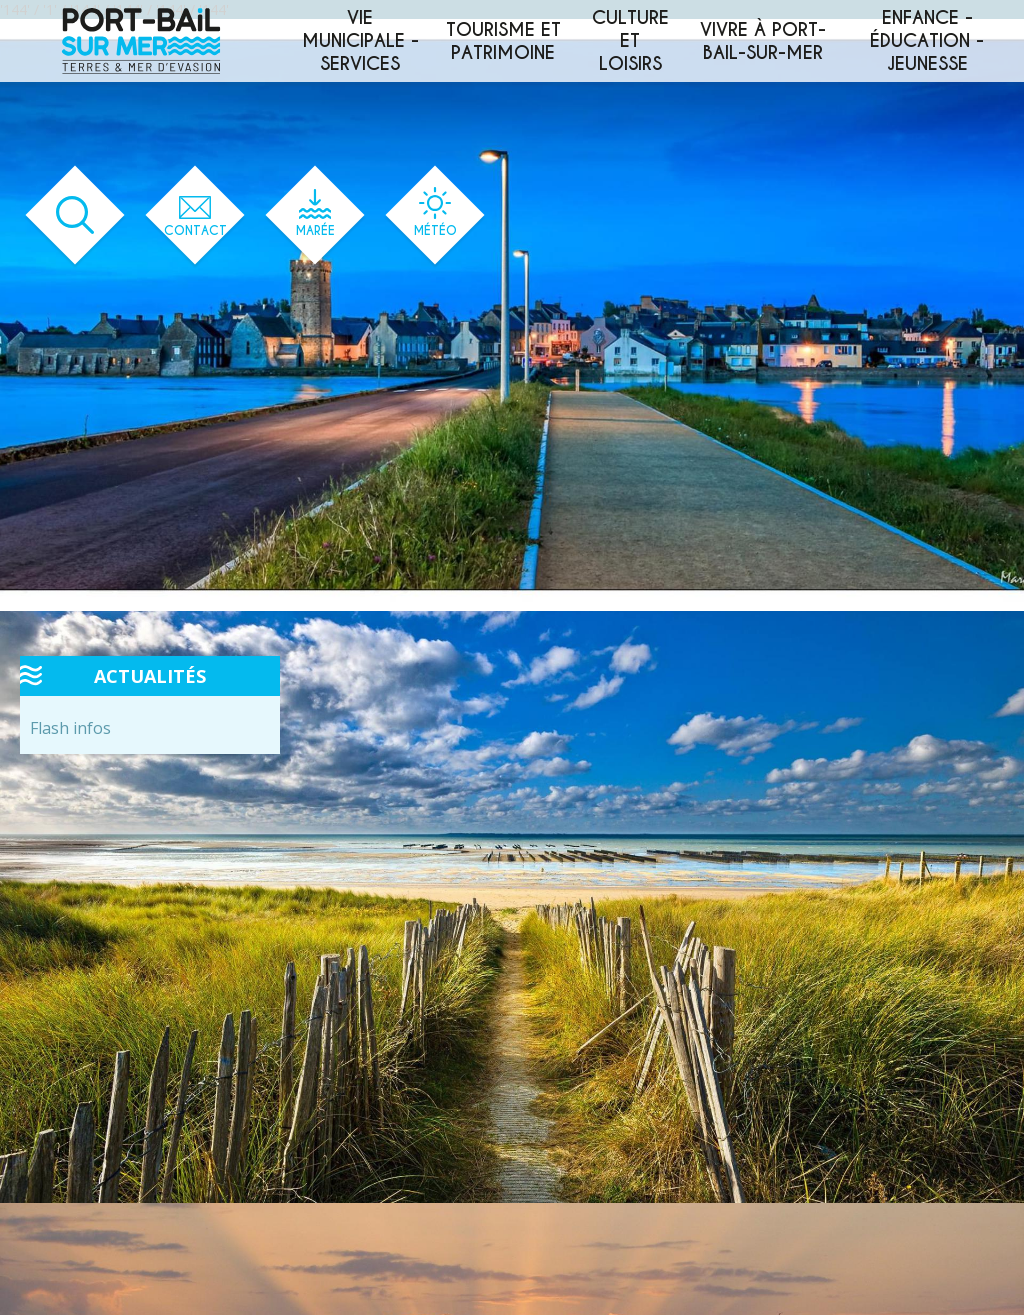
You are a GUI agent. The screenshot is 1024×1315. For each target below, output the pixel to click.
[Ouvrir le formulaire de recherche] (75, 215)
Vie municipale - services (360, 40)
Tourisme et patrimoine (503, 41)
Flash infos (70, 728)
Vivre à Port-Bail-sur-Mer (763, 41)
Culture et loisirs (630, 40)
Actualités (150, 676)
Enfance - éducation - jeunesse (927, 40)
